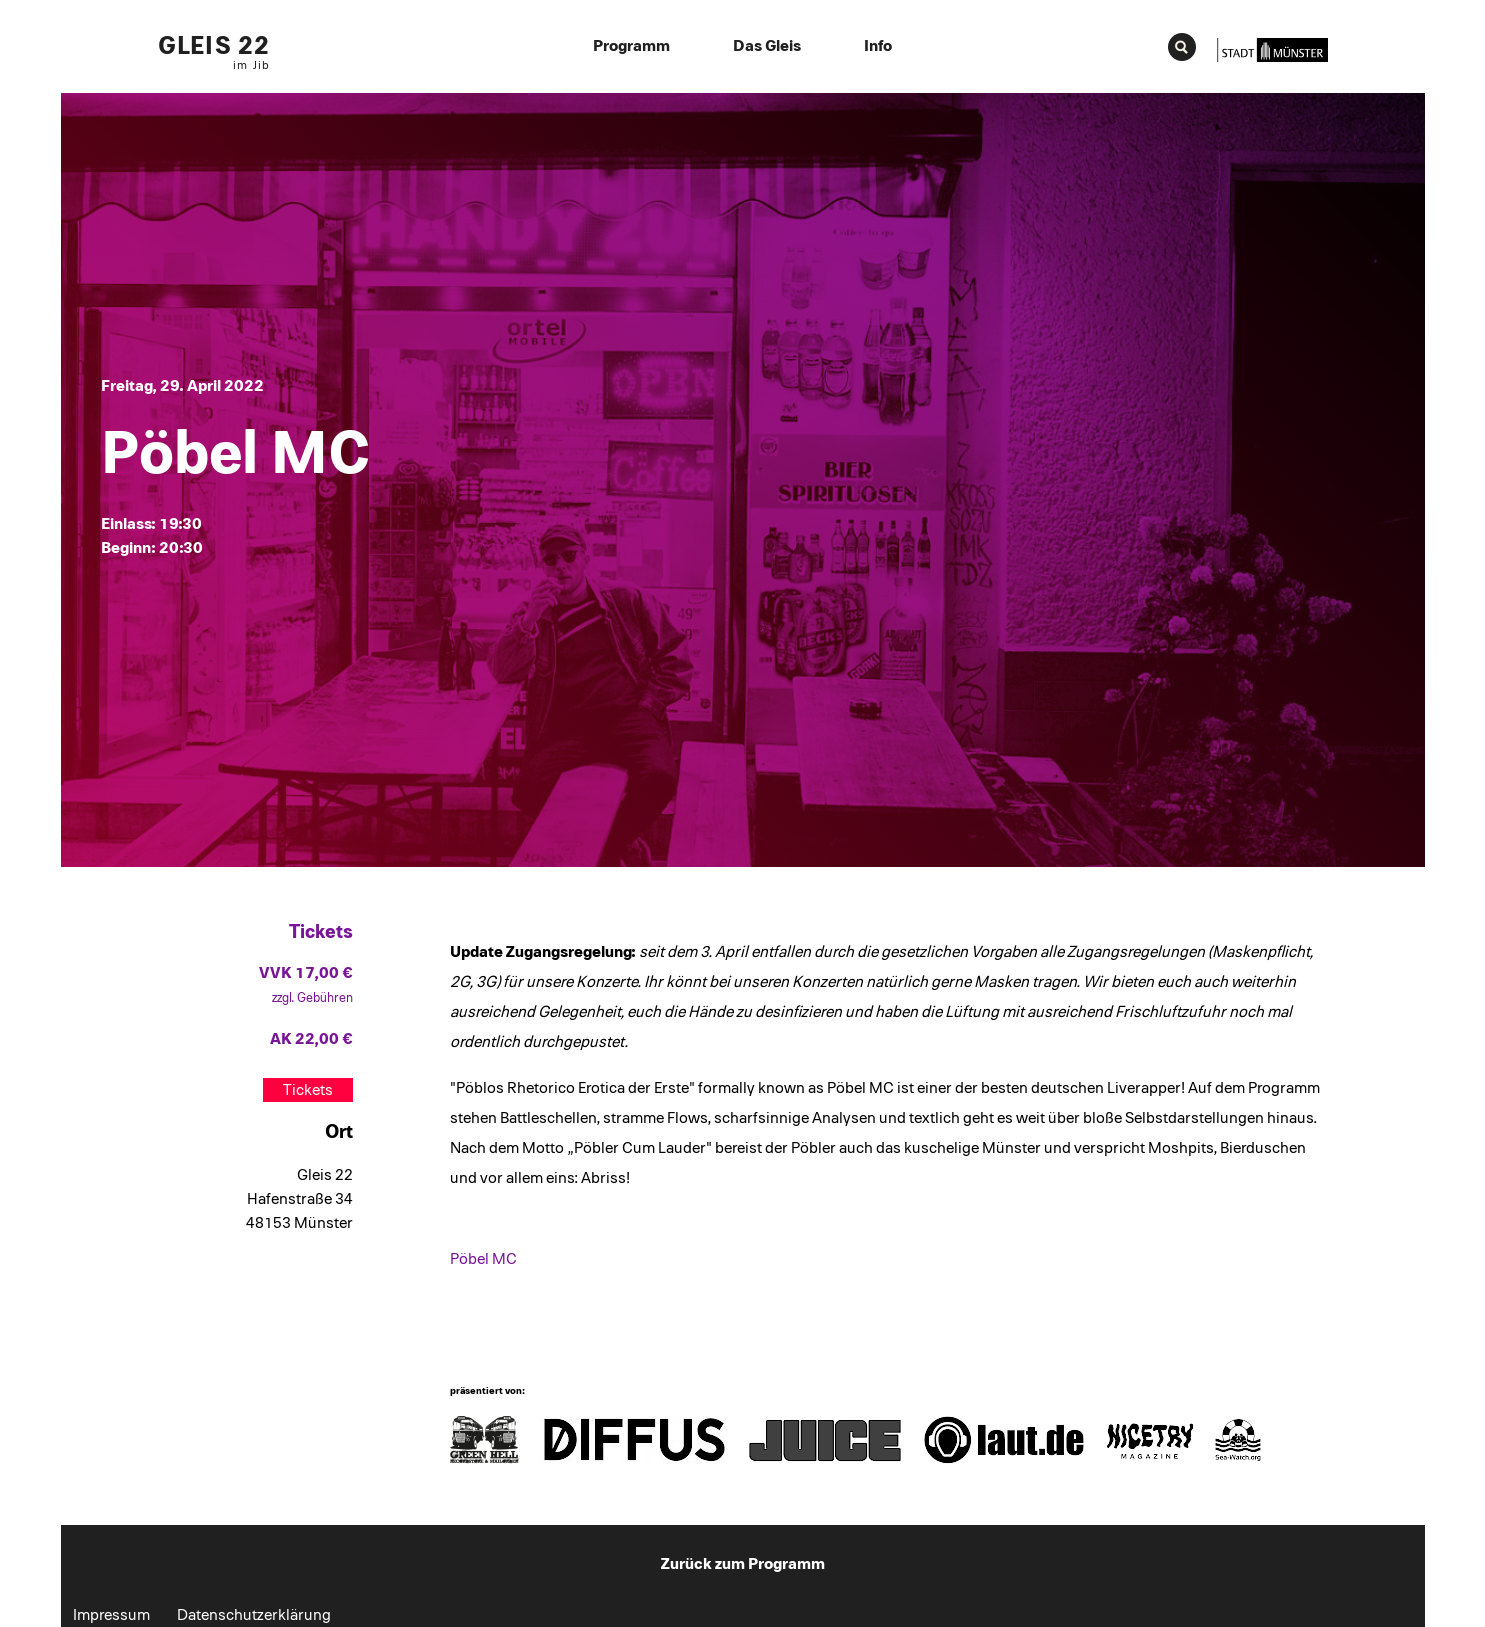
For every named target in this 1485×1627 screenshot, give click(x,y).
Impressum (111, 1615)
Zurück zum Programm (743, 1564)
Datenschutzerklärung (254, 1615)
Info (878, 46)
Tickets (308, 1090)
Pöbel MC (483, 1259)
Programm (631, 46)
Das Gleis (767, 46)
